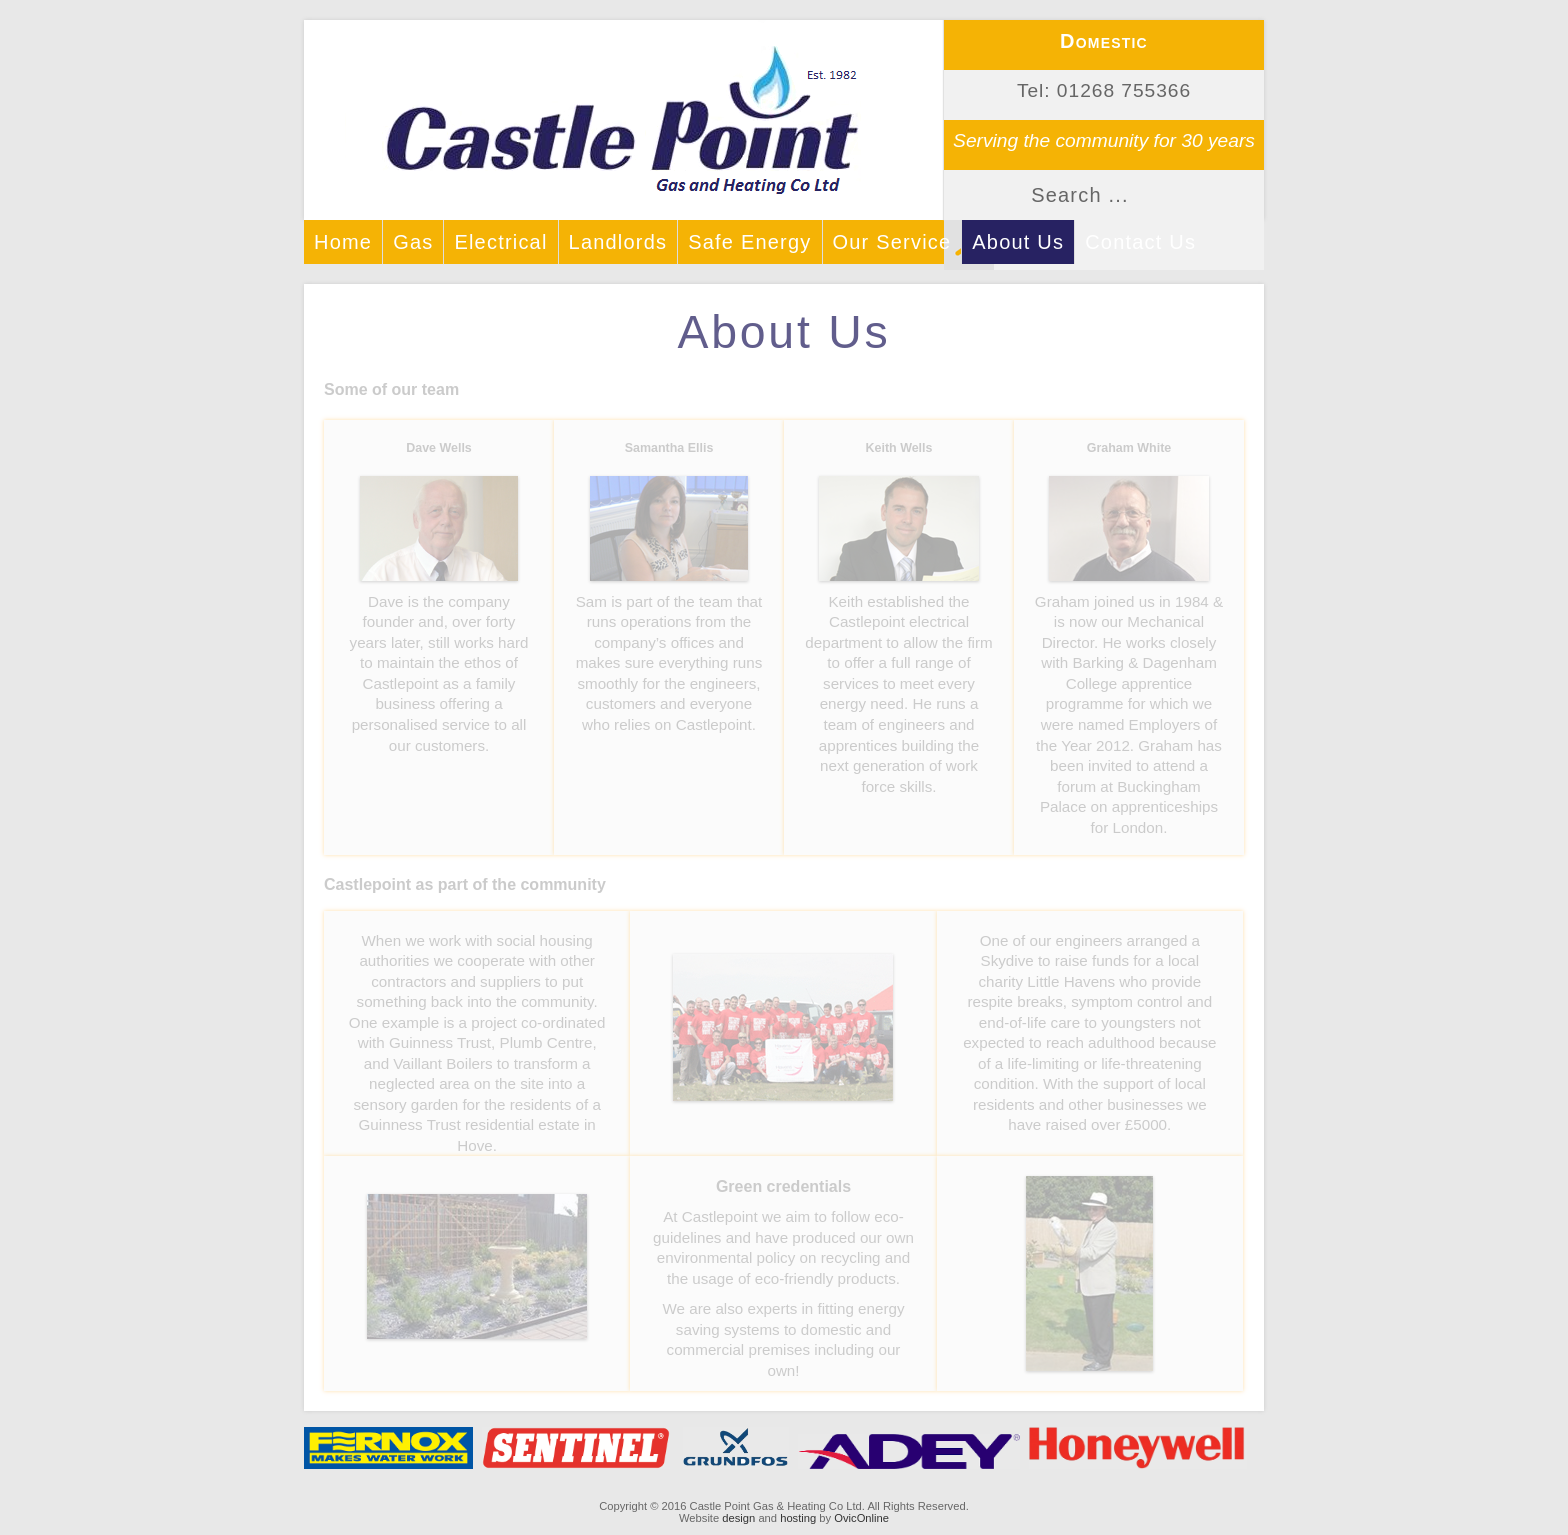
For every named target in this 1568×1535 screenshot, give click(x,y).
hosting (798, 1518)
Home (343, 242)
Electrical (500, 242)
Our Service (892, 242)
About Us (1018, 242)
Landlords (618, 242)
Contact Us (1140, 242)
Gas (413, 242)
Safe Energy (749, 242)
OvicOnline (861, 1518)
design (738, 1518)
